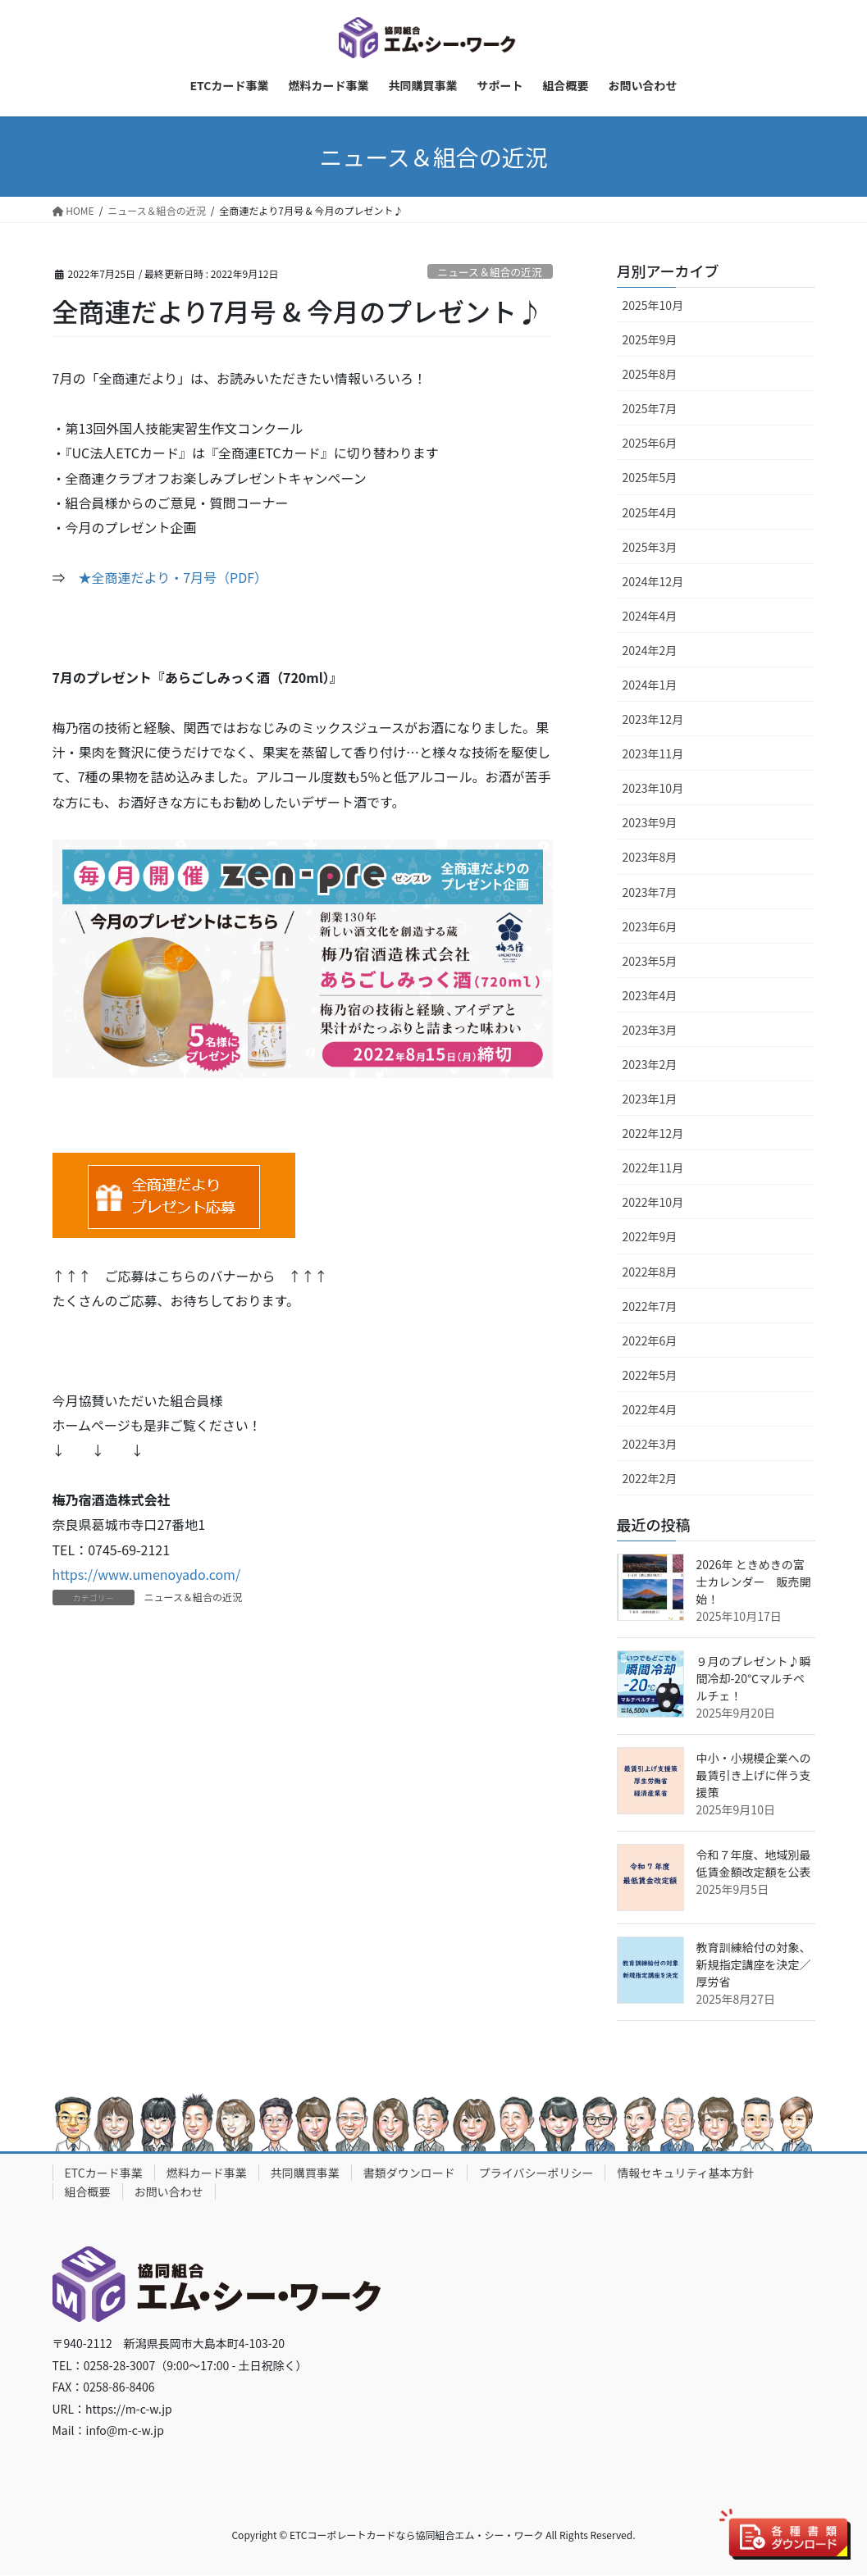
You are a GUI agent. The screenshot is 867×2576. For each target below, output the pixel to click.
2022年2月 (650, 1479)
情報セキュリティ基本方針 (685, 2173)
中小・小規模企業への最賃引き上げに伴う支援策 (753, 1775)
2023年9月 (650, 823)
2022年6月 (650, 1340)
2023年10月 (653, 789)
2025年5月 (650, 478)
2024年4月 (650, 616)
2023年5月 (650, 961)
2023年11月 (653, 754)
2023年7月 (650, 892)
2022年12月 (653, 1134)
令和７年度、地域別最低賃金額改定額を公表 (753, 1863)
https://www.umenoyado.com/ (146, 1575)
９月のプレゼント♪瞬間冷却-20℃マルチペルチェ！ (753, 1678)
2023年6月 (650, 926)
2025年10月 (653, 305)
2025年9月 (650, 339)
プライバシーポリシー (536, 2173)
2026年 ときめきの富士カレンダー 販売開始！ (753, 1581)
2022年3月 (650, 1444)
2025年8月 (650, 374)
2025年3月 (650, 547)
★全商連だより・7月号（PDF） (173, 578)
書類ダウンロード (409, 2173)
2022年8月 (650, 1271)
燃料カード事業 (207, 2173)
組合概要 (88, 2192)
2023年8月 (650, 857)
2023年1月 (650, 1099)
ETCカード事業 (104, 2173)
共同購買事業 (305, 2173)
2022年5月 (650, 1375)
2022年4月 (650, 1409)
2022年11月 (653, 1168)
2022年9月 (650, 1237)
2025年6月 (650, 443)
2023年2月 (650, 1064)
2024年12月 (653, 581)
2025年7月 (650, 409)
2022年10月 (653, 1203)
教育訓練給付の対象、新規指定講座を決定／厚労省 (753, 1964)
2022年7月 (650, 1306)
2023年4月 (650, 995)
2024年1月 (650, 684)
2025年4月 (650, 512)
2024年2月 (650, 650)
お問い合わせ (169, 2192)
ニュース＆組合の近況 (489, 272)
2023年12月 (653, 719)
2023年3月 (650, 1030)
